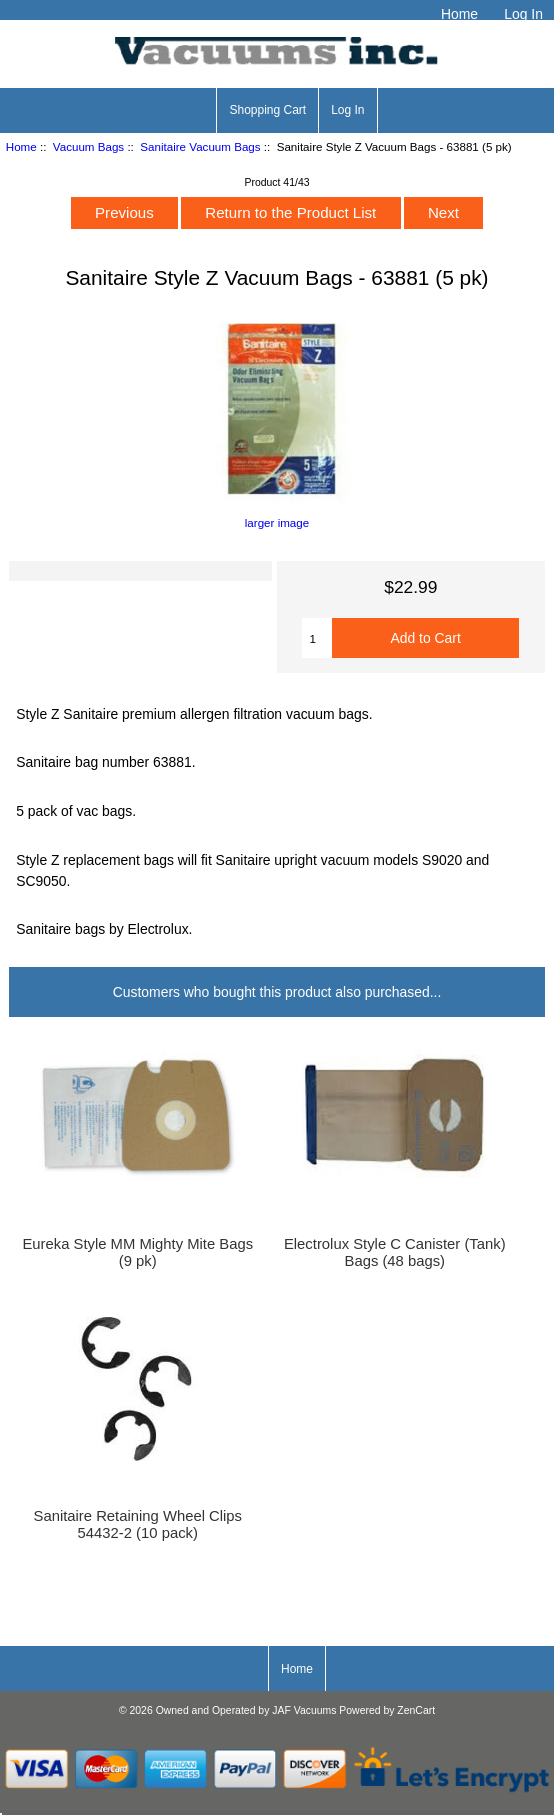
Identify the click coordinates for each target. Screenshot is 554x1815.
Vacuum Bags (88, 146)
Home (459, 14)
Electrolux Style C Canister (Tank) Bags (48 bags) (395, 1252)
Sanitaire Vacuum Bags (200, 146)
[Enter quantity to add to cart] (316, 638)
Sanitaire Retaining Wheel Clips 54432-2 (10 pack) (138, 1524)
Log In (523, 14)
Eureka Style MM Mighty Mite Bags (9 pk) (137, 1252)
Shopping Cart (267, 110)
